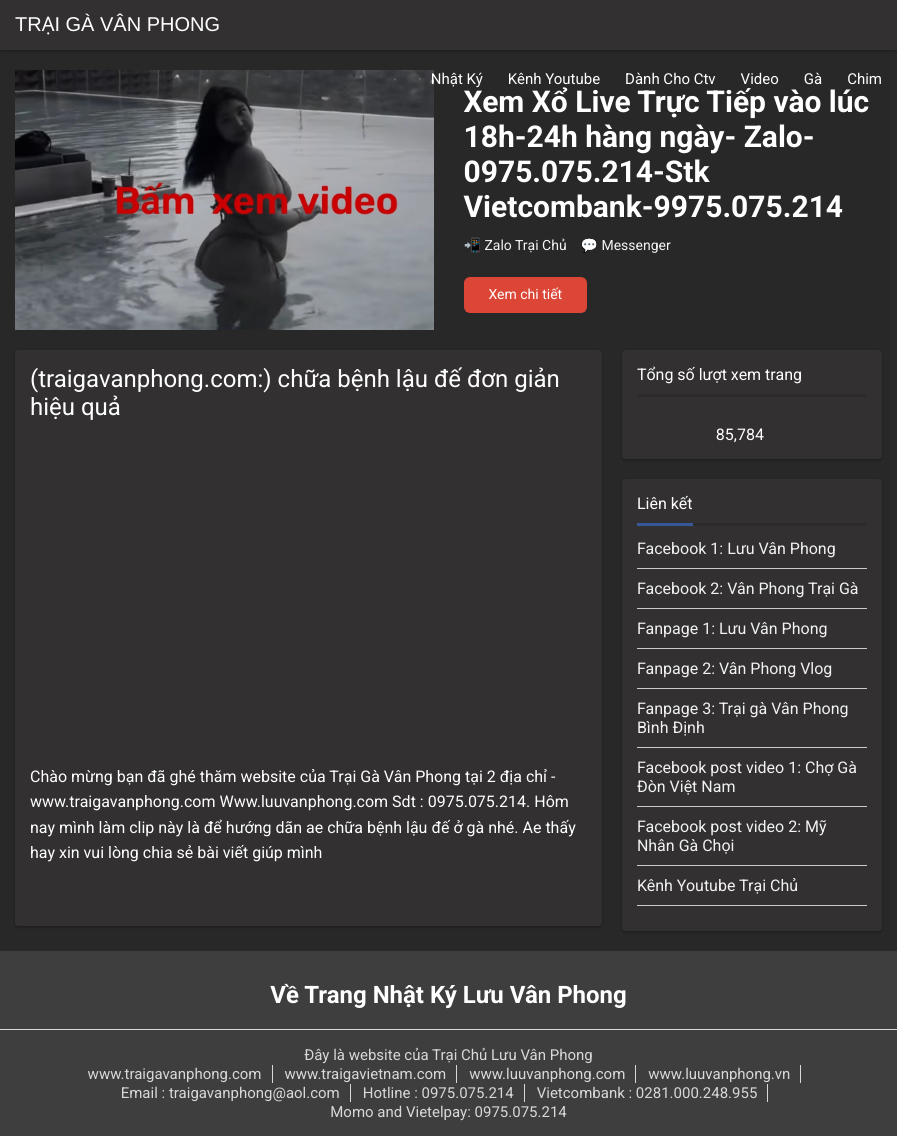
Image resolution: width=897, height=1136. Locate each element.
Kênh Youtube (554, 79)
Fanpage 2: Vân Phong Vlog (734, 668)
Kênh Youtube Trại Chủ (717, 885)
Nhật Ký (457, 79)
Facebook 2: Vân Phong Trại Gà (748, 588)
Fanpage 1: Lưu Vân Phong (732, 628)
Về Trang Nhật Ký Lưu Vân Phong (448, 995)
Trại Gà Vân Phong (117, 25)
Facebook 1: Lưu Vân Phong (736, 548)
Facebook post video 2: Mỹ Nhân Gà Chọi (732, 836)
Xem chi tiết (526, 295)
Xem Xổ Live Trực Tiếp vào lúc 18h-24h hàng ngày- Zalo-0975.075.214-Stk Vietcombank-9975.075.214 (667, 155)
